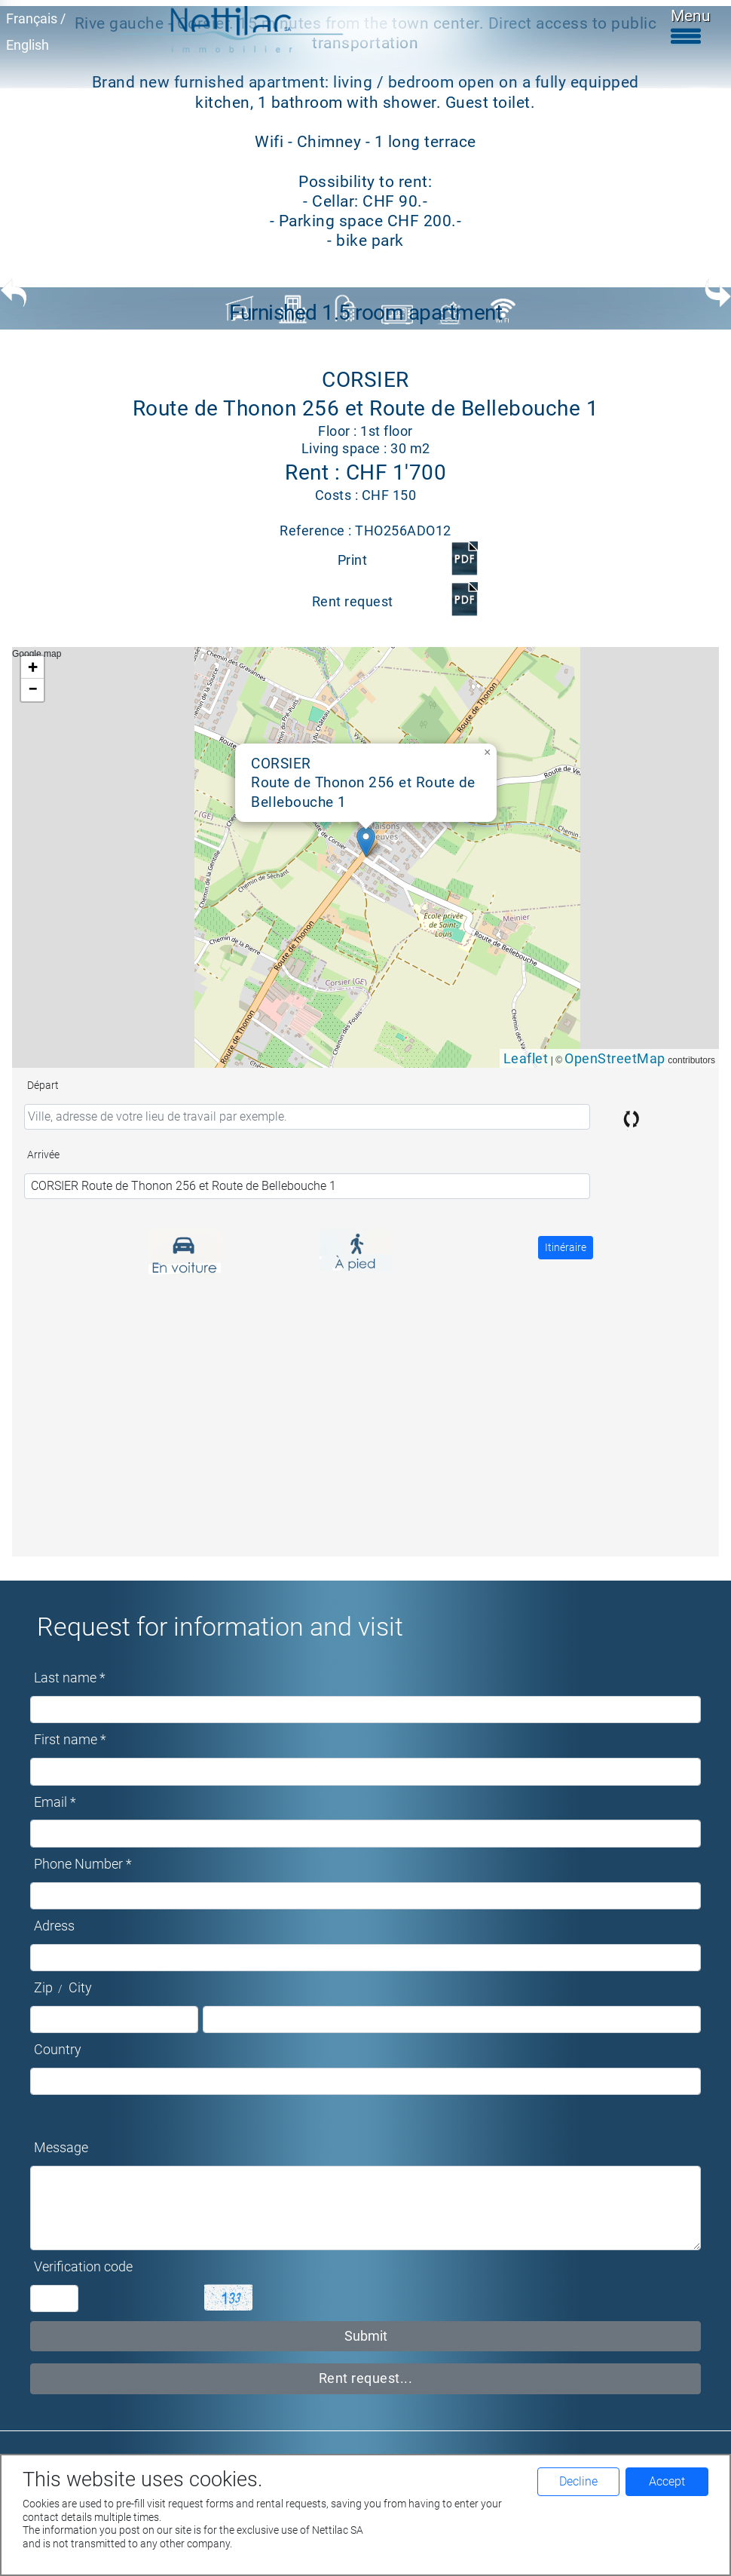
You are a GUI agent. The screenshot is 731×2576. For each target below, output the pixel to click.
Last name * (70, 1677)
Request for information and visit (220, 1627)
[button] (365, 841)
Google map (363, 857)
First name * (70, 1739)
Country (57, 2049)
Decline (578, 2481)
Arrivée (43, 1154)
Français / (36, 18)
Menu (691, 25)
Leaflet (526, 1058)
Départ (43, 1085)
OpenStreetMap (614, 1058)
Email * (55, 1802)
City (80, 1987)
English (27, 45)
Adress (54, 1926)
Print (353, 560)
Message (61, 2147)
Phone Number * (83, 1864)
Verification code (83, 2266)
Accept (667, 2481)
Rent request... (366, 2378)
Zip (43, 1987)
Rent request (352, 601)
